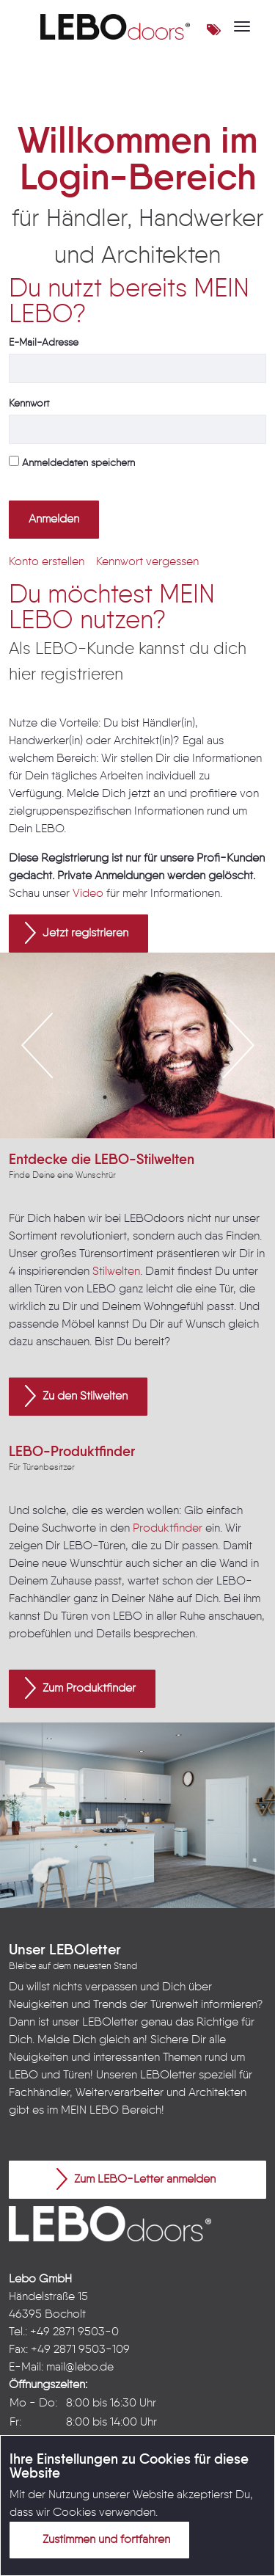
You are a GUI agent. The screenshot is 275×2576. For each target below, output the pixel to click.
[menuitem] (46, 562)
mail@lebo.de (80, 2367)
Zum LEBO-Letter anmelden (136, 2179)
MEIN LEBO (90, 2111)
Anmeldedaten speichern (72, 462)
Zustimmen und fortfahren (97, 2539)
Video (88, 894)
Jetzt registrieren (76, 933)
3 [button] (149, 1097)
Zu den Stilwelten (76, 1396)
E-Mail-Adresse (43, 343)
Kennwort (29, 404)
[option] (137, 1045)
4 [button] (171, 1097)
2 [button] (127, 1097)
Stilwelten (116, 1272)
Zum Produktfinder (80, 1688)
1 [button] (105, 1097)
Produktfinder (167, 1529)
